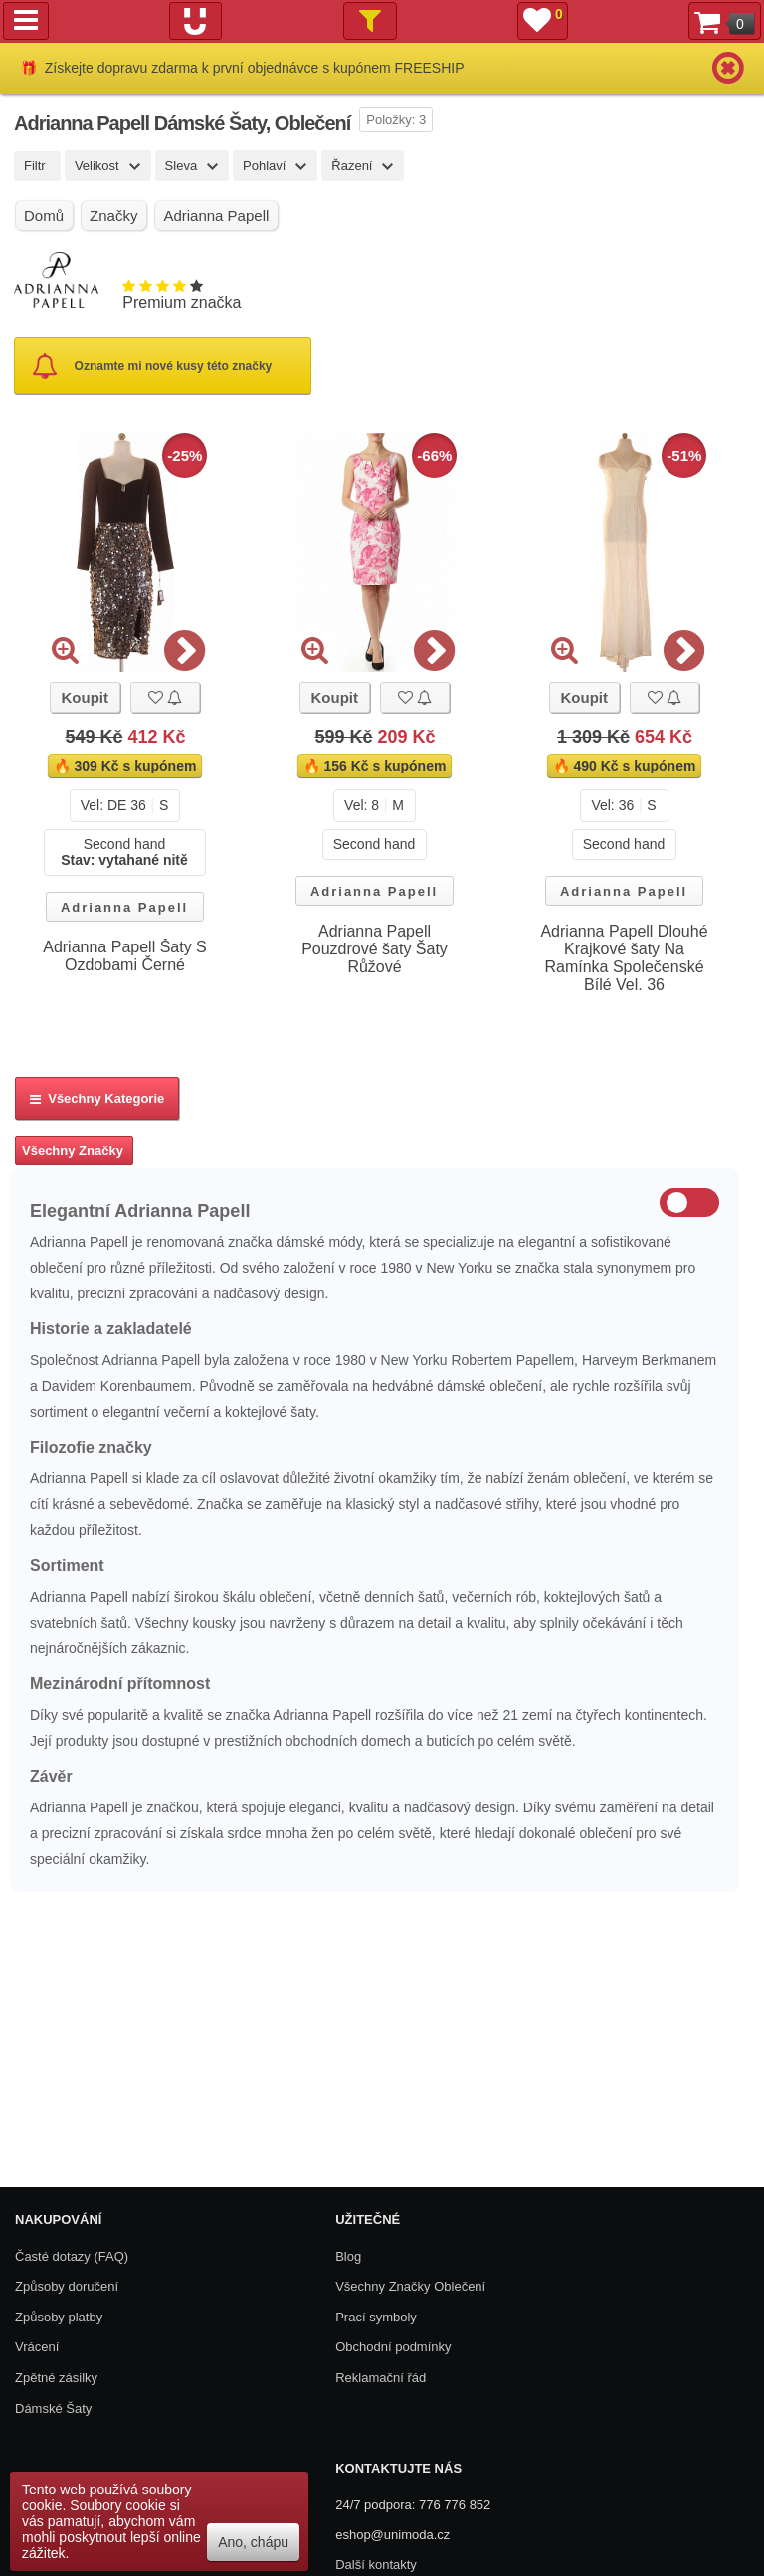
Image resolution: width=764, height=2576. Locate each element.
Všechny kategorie (97, 1098)
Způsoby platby (58, 2317)
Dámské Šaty (53, 2408)
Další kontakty (376, 2564)
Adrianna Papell (124, 907)
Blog (348, 2256)
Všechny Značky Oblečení (410, 2286)
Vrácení (37, 2346)
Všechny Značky (72, 1150)
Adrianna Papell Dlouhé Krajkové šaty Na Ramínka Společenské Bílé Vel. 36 (623, 958)
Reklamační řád (380, 2377)
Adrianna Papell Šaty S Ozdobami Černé (125, 956)
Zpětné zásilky (56, 2377)
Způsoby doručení (66, 2286)
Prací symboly (376, 2317)
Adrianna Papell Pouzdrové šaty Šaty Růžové (374, 949)
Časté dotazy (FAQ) (71, 2256)
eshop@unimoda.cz (392, 2534)
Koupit (85, 697)
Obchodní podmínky (393, 2346)
